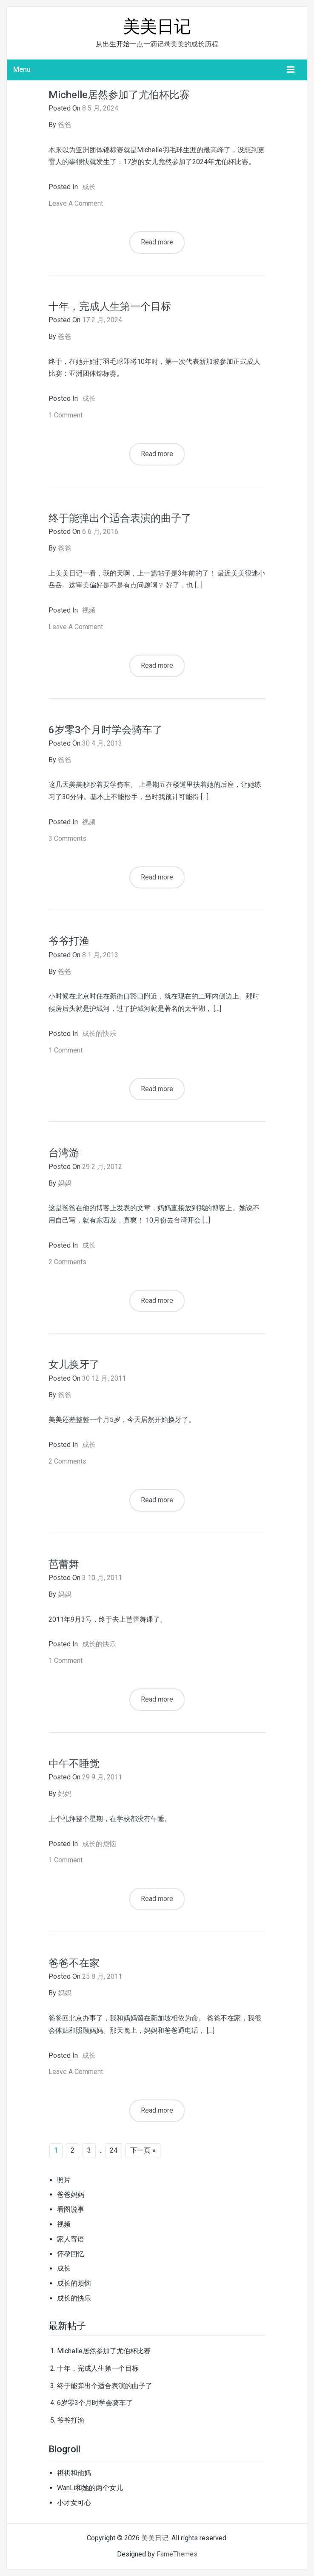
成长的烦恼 (99, 1844)
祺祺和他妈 (74, 2473)
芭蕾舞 (64, 1564)
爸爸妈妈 (70, 2194)
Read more (157, 242)
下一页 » (143, 2150)
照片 (64, 2180)
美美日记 (157, 27)
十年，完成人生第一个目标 (110, 306)
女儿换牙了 (74, 1364)
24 (113, 2150)
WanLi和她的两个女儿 (90, 2488)
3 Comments (67, 838)
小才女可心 (74, 2503)
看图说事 (70, 2209)
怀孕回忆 (70, 2254)
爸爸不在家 (74, 1963)
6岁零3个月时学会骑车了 (106, 730)
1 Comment (66, 415)
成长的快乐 (99, 1034)
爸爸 (64, 125)
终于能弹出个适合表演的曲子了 (120, 518)
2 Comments (67, 1262)
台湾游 (64, 1153)
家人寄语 (70, 2239)
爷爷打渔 (69, 941)
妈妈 (64, 1183)
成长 (89, 187)
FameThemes (177, 2554)
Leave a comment (76, 203)
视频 (89, 610)
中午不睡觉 (74, 1764)
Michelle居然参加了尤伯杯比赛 (119, 95)
